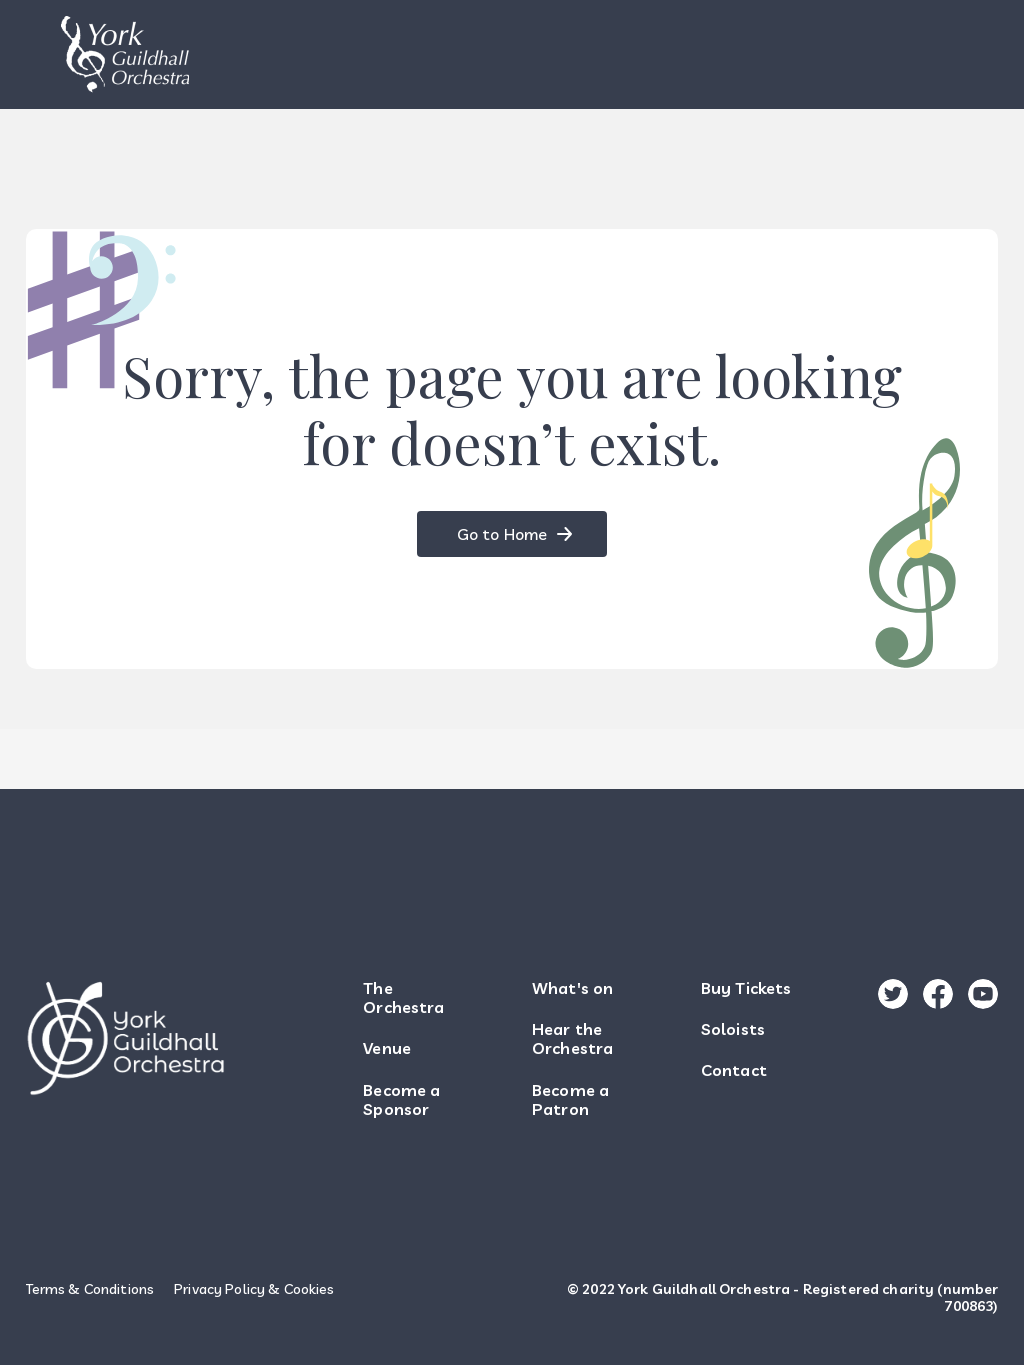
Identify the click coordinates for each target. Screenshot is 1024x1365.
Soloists (733, 1029)
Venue (387, 1048)
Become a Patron (570, 1100)
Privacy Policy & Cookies (254, 1289)
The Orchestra (403, 998)
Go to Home (502, 534)
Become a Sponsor (401, 1100)
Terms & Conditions (90, 1289)
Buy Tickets (746, 988)
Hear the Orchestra (572, 1039)
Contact (734, 1070)
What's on (572, 988)
